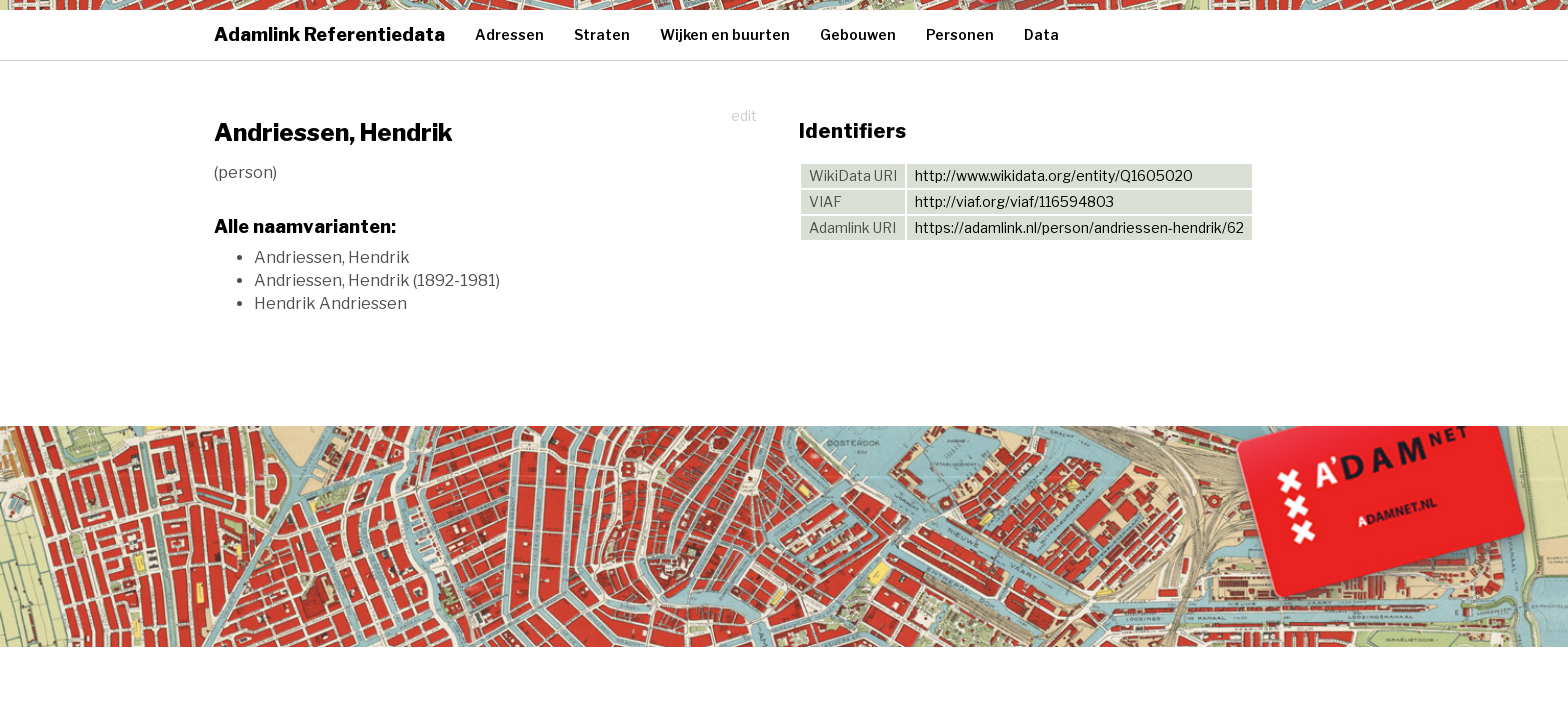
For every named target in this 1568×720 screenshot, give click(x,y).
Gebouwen (858, 34)
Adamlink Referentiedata (329, 34)
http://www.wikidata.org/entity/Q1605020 (1054, 175)
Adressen (509, 34)
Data (1041, 34)
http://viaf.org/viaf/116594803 (1014, 201)
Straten (602, 34)
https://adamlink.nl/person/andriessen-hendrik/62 (1079, 227)
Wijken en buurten (725, 34)
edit (744, 115)
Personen (960, 34)
